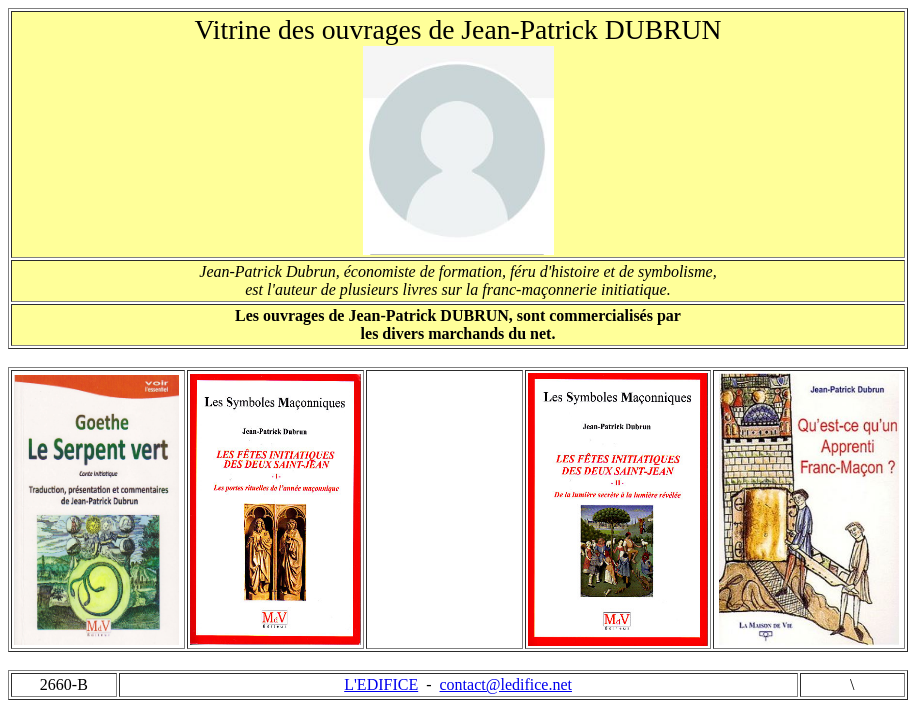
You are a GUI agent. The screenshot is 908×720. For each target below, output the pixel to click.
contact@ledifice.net (506, 684)
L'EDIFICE (381, 684)
